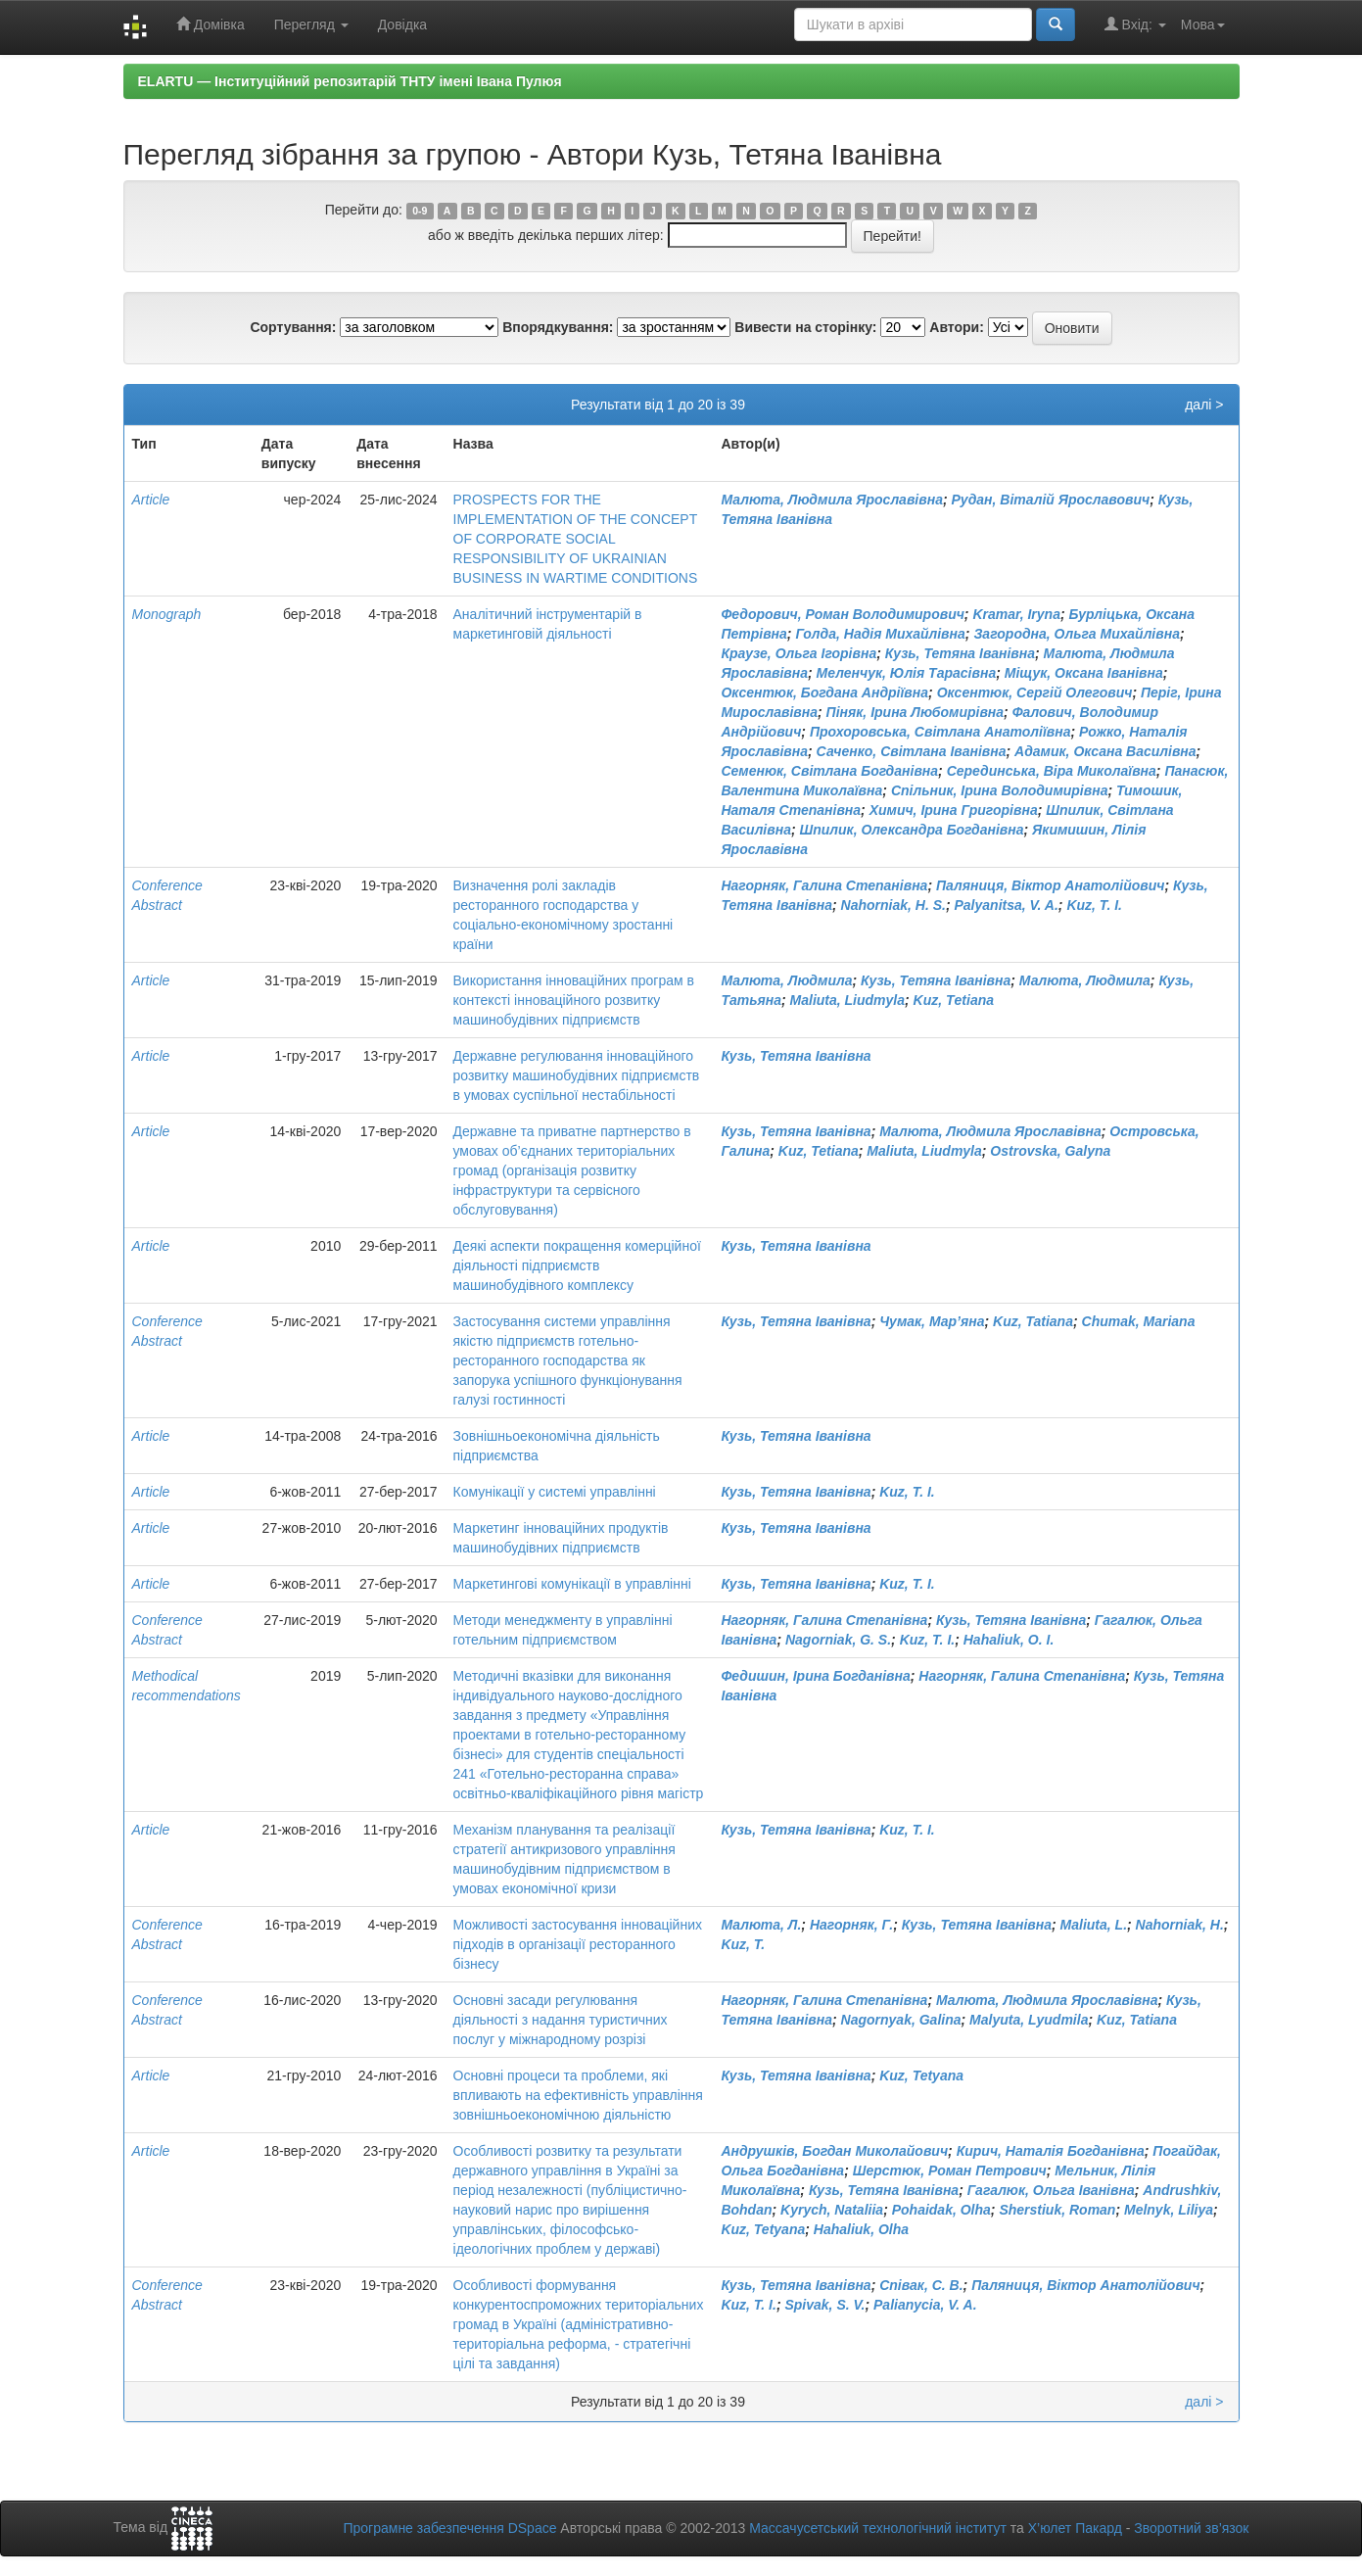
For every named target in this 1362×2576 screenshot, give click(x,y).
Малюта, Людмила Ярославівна (832, 499)
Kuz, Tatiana (1033, 1321)
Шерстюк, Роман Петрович (950, 2170)
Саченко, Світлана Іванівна (912, 751)
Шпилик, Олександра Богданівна (911, 829)
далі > (1204, 404)
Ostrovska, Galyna (1050, 1151)
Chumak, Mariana (1139, 1321)
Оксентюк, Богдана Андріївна (824, 692)
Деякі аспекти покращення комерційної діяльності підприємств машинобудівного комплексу (577, 1265)
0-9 (419, 210)
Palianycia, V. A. (925, 2305)
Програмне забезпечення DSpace (449, 2528)
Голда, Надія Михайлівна (879, 634)
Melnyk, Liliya (1168, 2210)
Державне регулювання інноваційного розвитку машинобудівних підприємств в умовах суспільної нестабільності (576, 1075)
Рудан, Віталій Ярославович (1051, 499)
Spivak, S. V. (824, 2305)
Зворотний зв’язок (1191, 2528)
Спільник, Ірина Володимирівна (999, 790)
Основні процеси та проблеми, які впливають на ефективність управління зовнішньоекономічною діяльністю (578, 2095)
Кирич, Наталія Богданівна (1051, 2151)
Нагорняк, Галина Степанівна (824, 885)
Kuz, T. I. (1094, 905)
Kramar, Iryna (1016, 614)
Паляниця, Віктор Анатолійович (1050, 885)
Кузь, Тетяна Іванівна (960, 653)
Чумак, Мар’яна (931, 1321)
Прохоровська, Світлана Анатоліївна (940, 731)
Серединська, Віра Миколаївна (1051, 771)
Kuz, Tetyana (921, 2075)
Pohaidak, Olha (941, 2210)
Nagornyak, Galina (901, 2019)
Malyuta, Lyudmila (1028, 2019)
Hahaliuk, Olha (861, 2229)
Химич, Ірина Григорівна (953, 810)
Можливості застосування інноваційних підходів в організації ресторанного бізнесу (577, 1944)
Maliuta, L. (1093, 1924)
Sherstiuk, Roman (1057, 2210)
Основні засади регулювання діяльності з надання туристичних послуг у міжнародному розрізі (560, 2019)
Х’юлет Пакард (1075, 2528)
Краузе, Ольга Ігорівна (798, 653)
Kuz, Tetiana (818, 1151)
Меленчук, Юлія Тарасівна (907, 673)
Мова (1203, 24)
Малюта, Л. (761, 1924)
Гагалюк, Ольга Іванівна (1051, 2190)
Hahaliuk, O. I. (1009, 1639)
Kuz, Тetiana (954, 1000)
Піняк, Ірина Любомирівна (915, 712)
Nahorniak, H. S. (893, 905)
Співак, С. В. (921, 2285)
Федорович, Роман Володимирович (842, 614)
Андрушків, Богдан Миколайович (834, 2151)
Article (151, 499)
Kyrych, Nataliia (831, 2210)
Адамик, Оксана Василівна (1105, 751)
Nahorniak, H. (1180, 1924)
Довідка (402, 24)
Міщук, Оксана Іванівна (1084, 673)
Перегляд (311, 24)
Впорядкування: (557, 327)
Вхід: (1135, 24)
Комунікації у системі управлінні (554, 1492)
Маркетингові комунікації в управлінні (572, 1584)
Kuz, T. (743, 1944)
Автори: (956, 327)
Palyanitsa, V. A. (1006, 905)
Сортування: (293, 327)
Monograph (167, 614)
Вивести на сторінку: (805, 327)
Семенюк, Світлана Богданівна (829, 771)
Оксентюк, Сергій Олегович (1035, 692)
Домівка (210, 24)
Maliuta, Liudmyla (847, 1000)
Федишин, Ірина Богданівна (815, 1676)
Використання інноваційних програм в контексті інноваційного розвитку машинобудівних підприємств (573, 1000)
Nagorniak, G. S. (838, 1639)
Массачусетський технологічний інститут (878, 2528)
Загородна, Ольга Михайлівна (1076, 634)
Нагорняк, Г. (851, 1924)
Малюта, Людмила (786, 980)
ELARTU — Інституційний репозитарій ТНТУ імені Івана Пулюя (350, 81)
